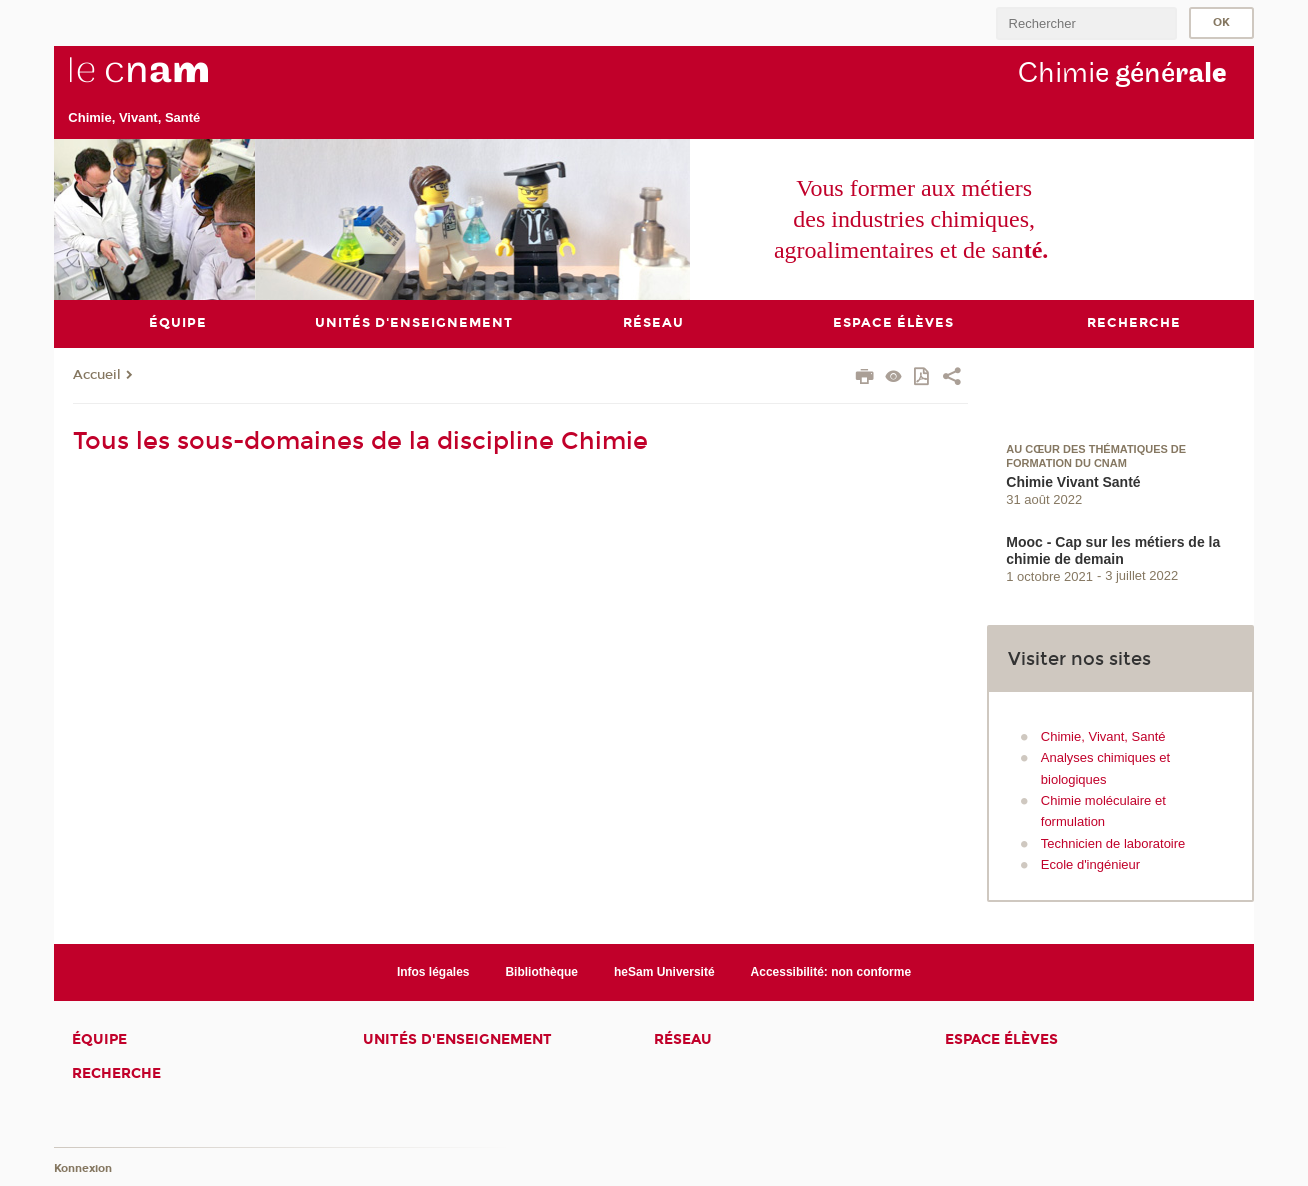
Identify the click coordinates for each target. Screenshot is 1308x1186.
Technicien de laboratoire (1113, 842)
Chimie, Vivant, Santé (1103, 735)
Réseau (683, 1039)
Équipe (99, 1039)
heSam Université (664, 971)
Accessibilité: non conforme (831, 971)
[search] (1086, 23)
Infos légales (433, 971)
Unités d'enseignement (457, 1039)
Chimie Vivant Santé (1073, 481)
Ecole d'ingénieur (1090, 864)
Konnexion (83, 1168)
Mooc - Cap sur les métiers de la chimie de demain (1113, 549)
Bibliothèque (541, 971)
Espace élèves (1001, 1039)
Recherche (116, 1073)
